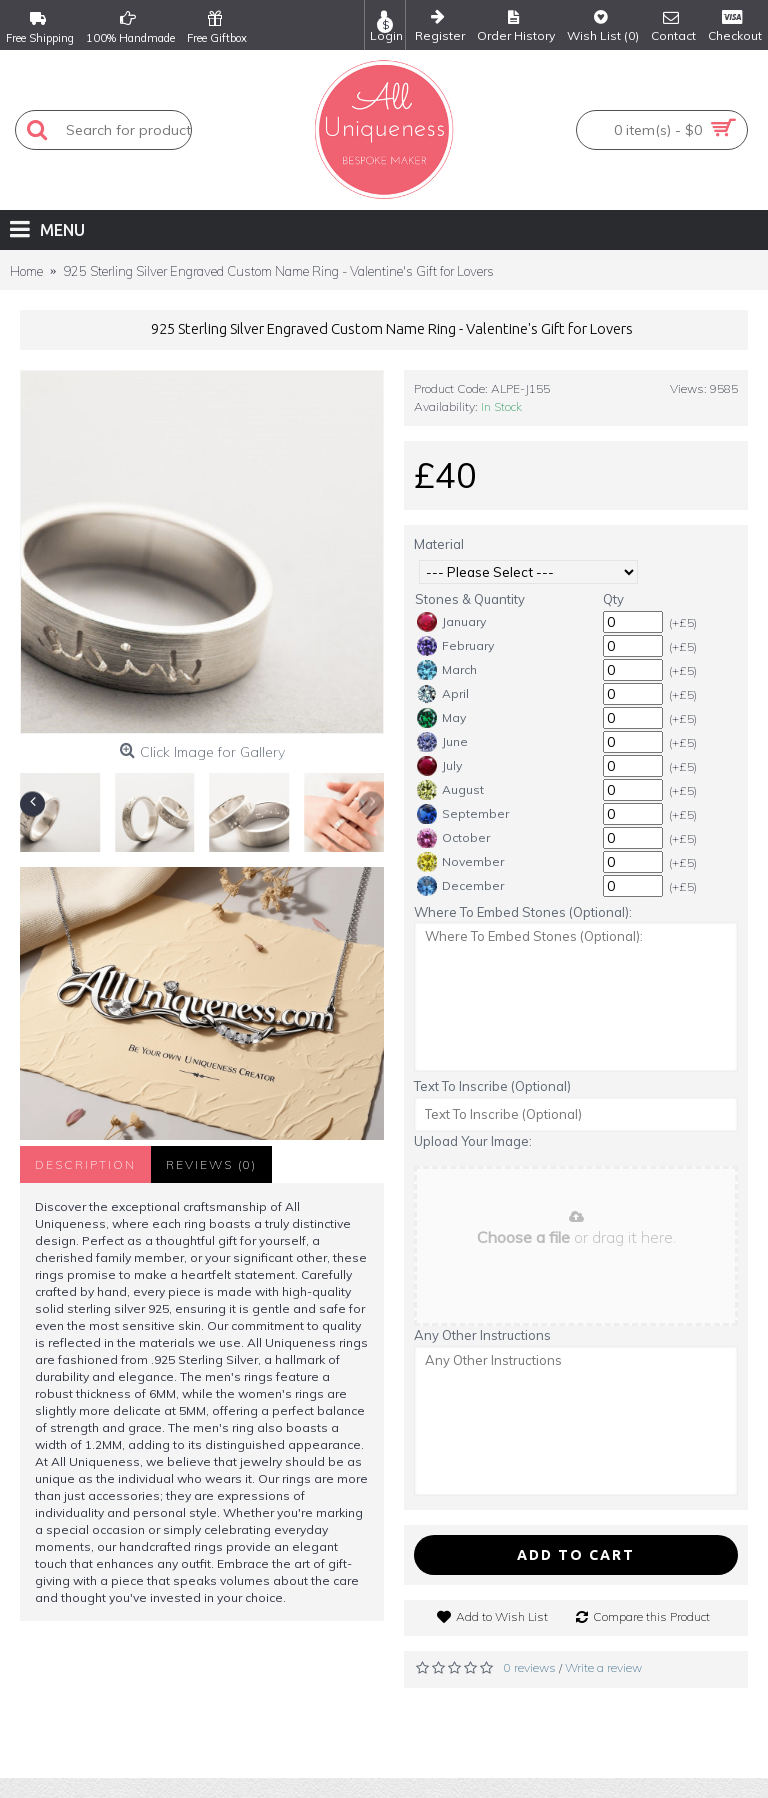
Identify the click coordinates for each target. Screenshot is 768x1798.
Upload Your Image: (473, 1141)
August (450, 790)
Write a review (603, 1667)
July (439, 766)
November (460, 862)
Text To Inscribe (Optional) (492, 1086)
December (460, 886)
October (453, 838)
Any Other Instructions (482, 1335)
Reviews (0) (211, 1164)
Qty (613, 599)
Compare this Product (651, 1616)
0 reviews (530, 1667)
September (463, 814)
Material (439, 544)
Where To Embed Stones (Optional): (523, 912)
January (451, 622)
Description (85, 1164)
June (442, 742)
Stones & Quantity (470, 599)
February (455, 646)
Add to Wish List (502, 1616)
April (443, 694)
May (441, 718)
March (447, 670)
